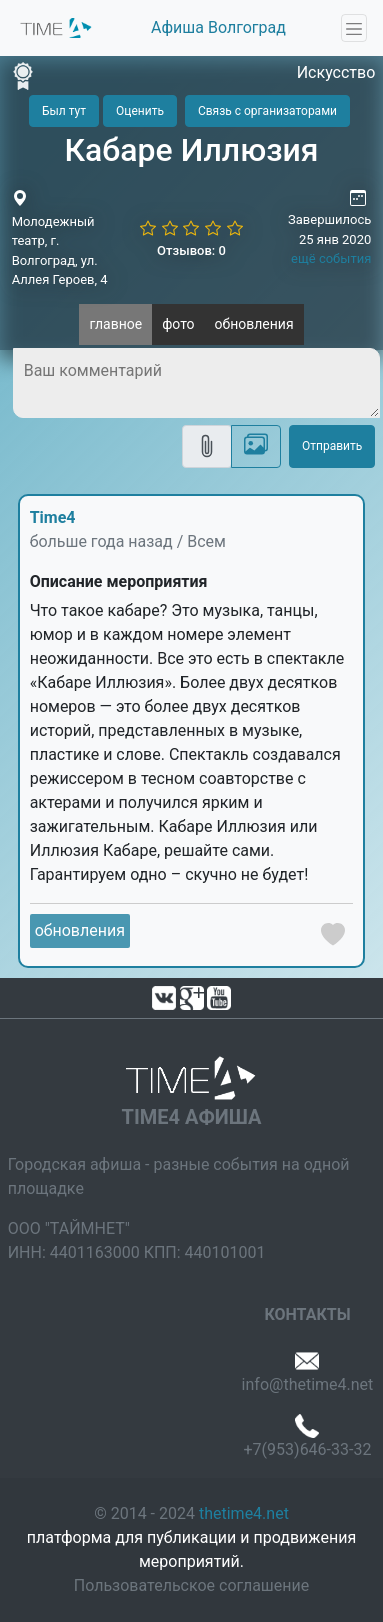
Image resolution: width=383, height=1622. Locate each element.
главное (115, 324)
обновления (254, 324)
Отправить (332, 446)
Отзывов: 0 (191, 250)
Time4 (53, 517)
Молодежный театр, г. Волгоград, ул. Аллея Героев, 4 (60, 251)
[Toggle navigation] (354, 28)
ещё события (331, 258)
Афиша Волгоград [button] (218, 27)
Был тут (64, 111)
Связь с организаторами (267, 111)
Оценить (140, 111)
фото (178, 324)
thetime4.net (244, 1513)
